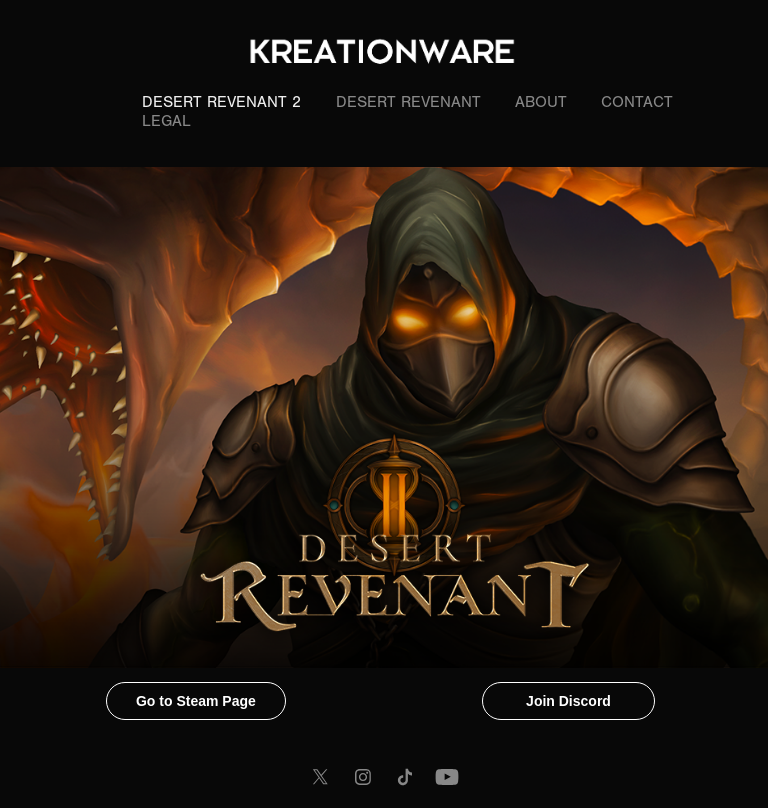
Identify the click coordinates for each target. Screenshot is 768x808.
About (541, 102)
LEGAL (166, 121)
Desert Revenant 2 (221, 102)
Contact (637, 102)
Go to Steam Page (196, 701)
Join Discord (568, 701)
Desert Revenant (408, 102)
